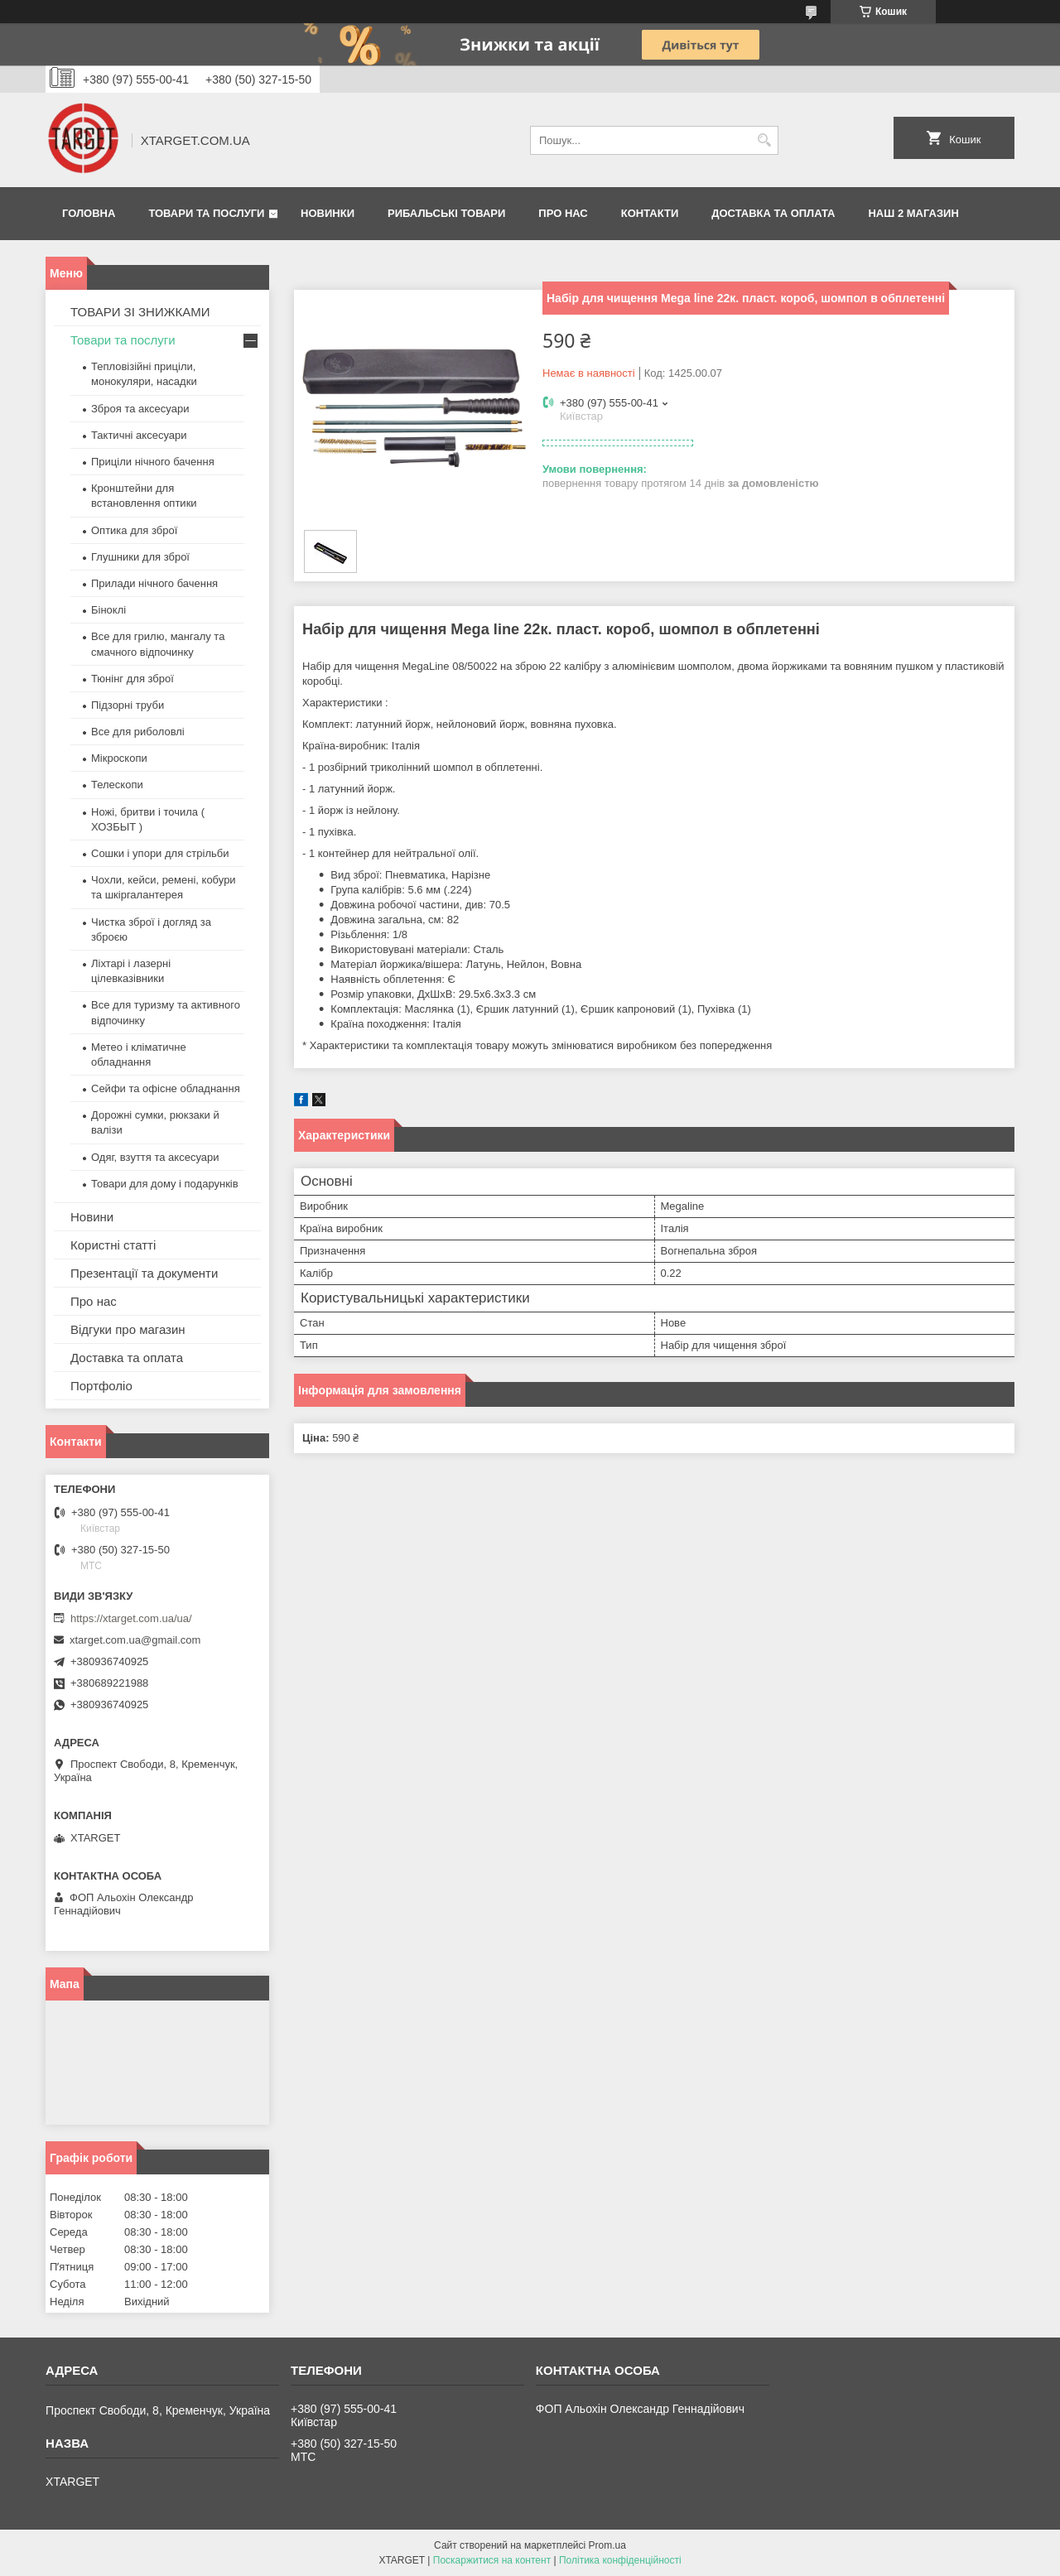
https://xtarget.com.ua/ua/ (131, 1618)
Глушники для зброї (140, 557)
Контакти (650, 213)
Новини (91, 1217)
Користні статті (113, 1245)
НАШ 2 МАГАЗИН (913, 213)
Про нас (562, 213)
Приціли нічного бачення (152, 461)
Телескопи (117, 784)
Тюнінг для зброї (132, 678)
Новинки (327, 213)
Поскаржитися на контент (492, 2560)
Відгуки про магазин (128, 1329)
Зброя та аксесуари (140, 408)
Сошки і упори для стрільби (160, 853)
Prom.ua (607, 2545)
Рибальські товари (446, 213)
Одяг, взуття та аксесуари (155, 1157)
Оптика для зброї (134, 530)
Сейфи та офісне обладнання (165, 1088)
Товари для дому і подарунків (164, 1183)
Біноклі (108, 610)
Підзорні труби (127, 705)
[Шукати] (763, 140)
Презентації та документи (144, 1273)
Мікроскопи (119, 758)
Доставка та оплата (773, 213)
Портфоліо (101, 1386)
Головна (88, 213)
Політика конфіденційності (620, 2560)
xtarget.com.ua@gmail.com (135, 1640)
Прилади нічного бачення (154, 583)
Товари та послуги (206, 213)
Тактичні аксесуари (138, 435)
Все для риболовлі (138, 731)
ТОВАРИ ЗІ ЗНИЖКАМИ (140, 312)
